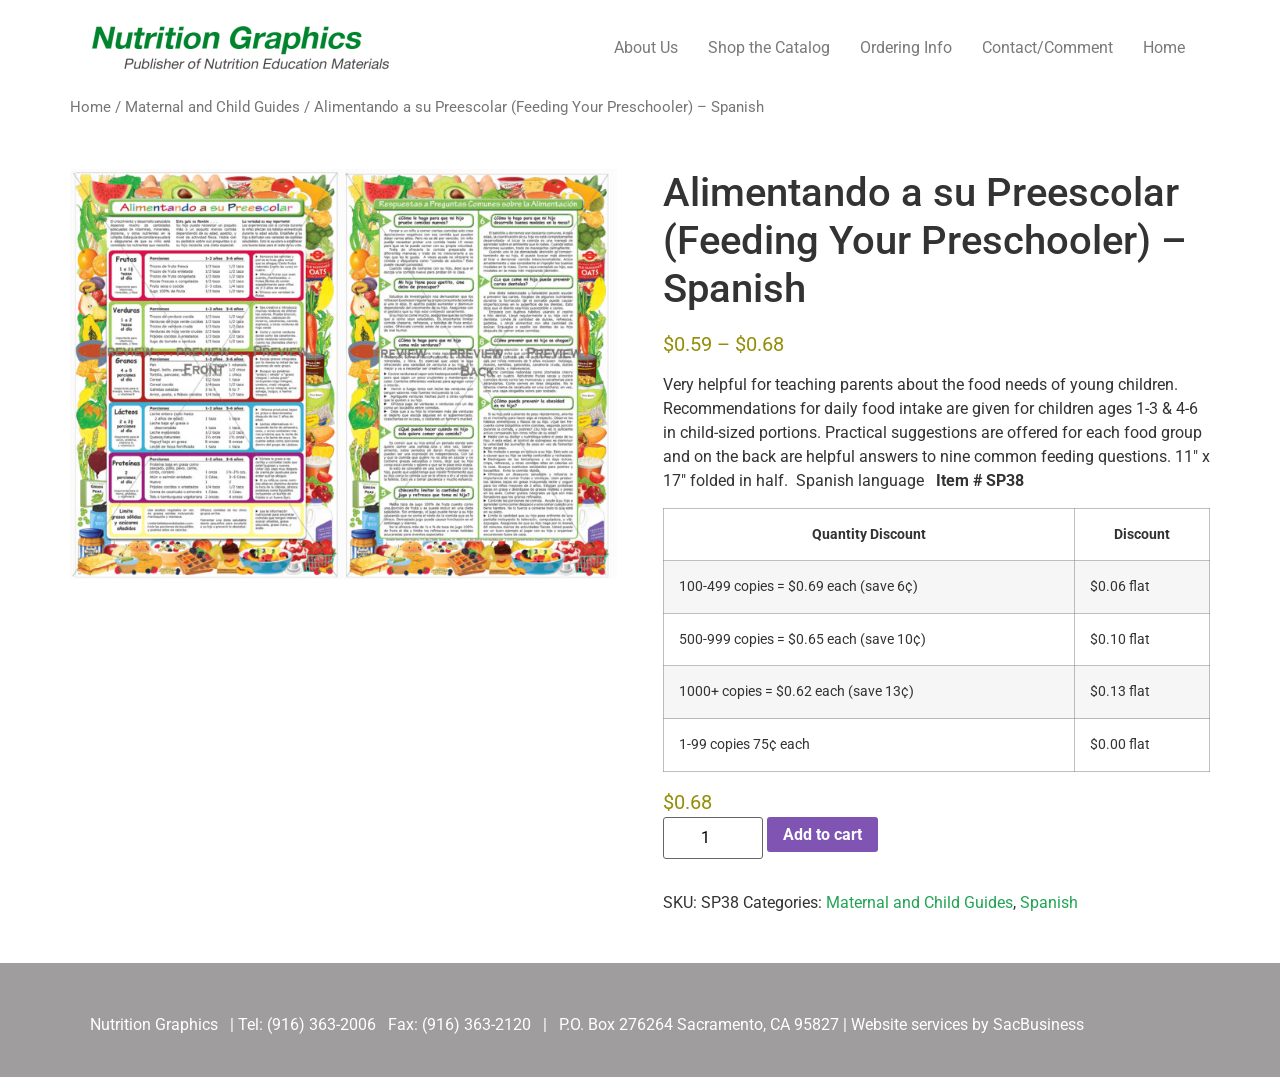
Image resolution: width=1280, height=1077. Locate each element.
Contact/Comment (1047, 47)
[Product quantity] (713, 838)
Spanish (1049, 902)
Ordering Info (906, 47)
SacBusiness (1038, 1024)
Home (1164, 47)
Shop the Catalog (769, 47)
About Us (646, 47)
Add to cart (822, 834)
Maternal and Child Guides (212, 107)
